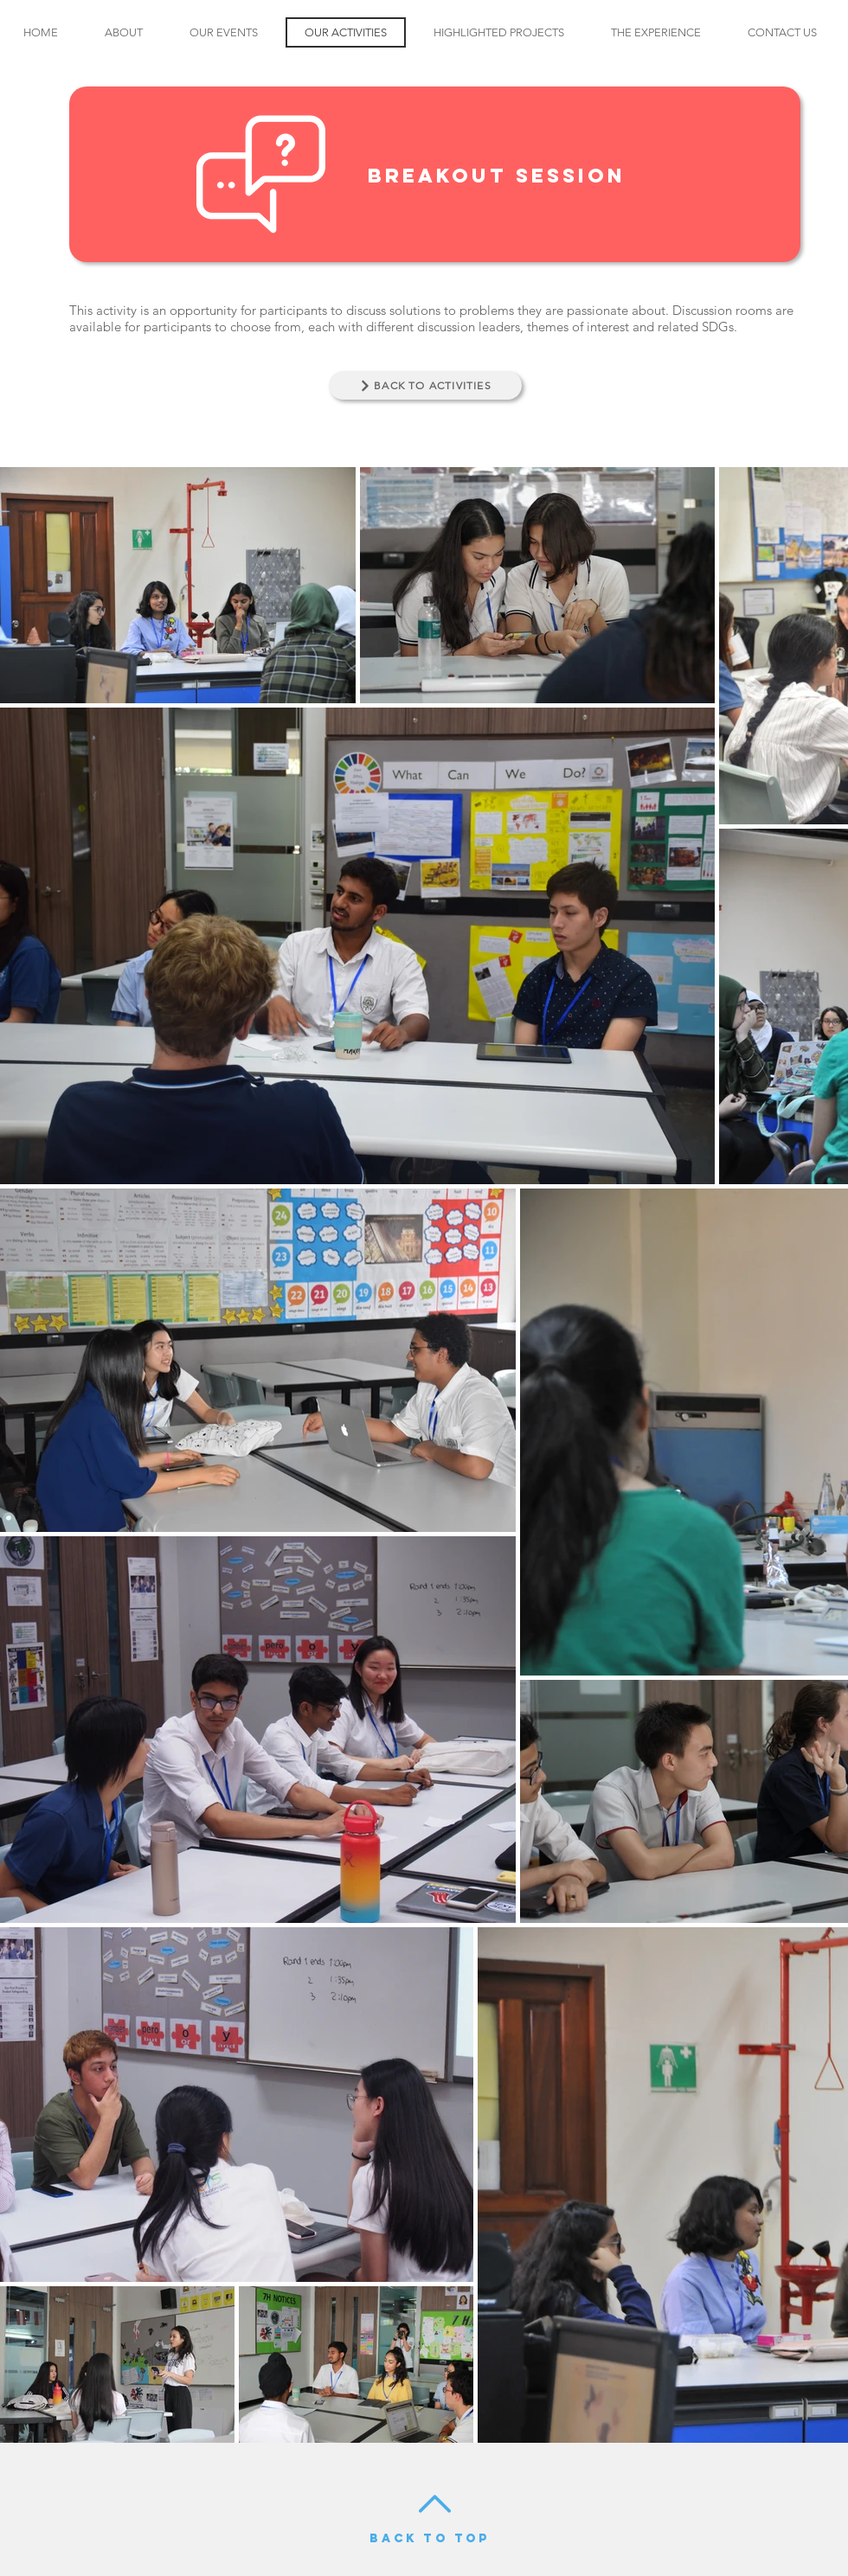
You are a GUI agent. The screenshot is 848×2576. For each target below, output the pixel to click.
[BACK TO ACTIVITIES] (425, 385)
